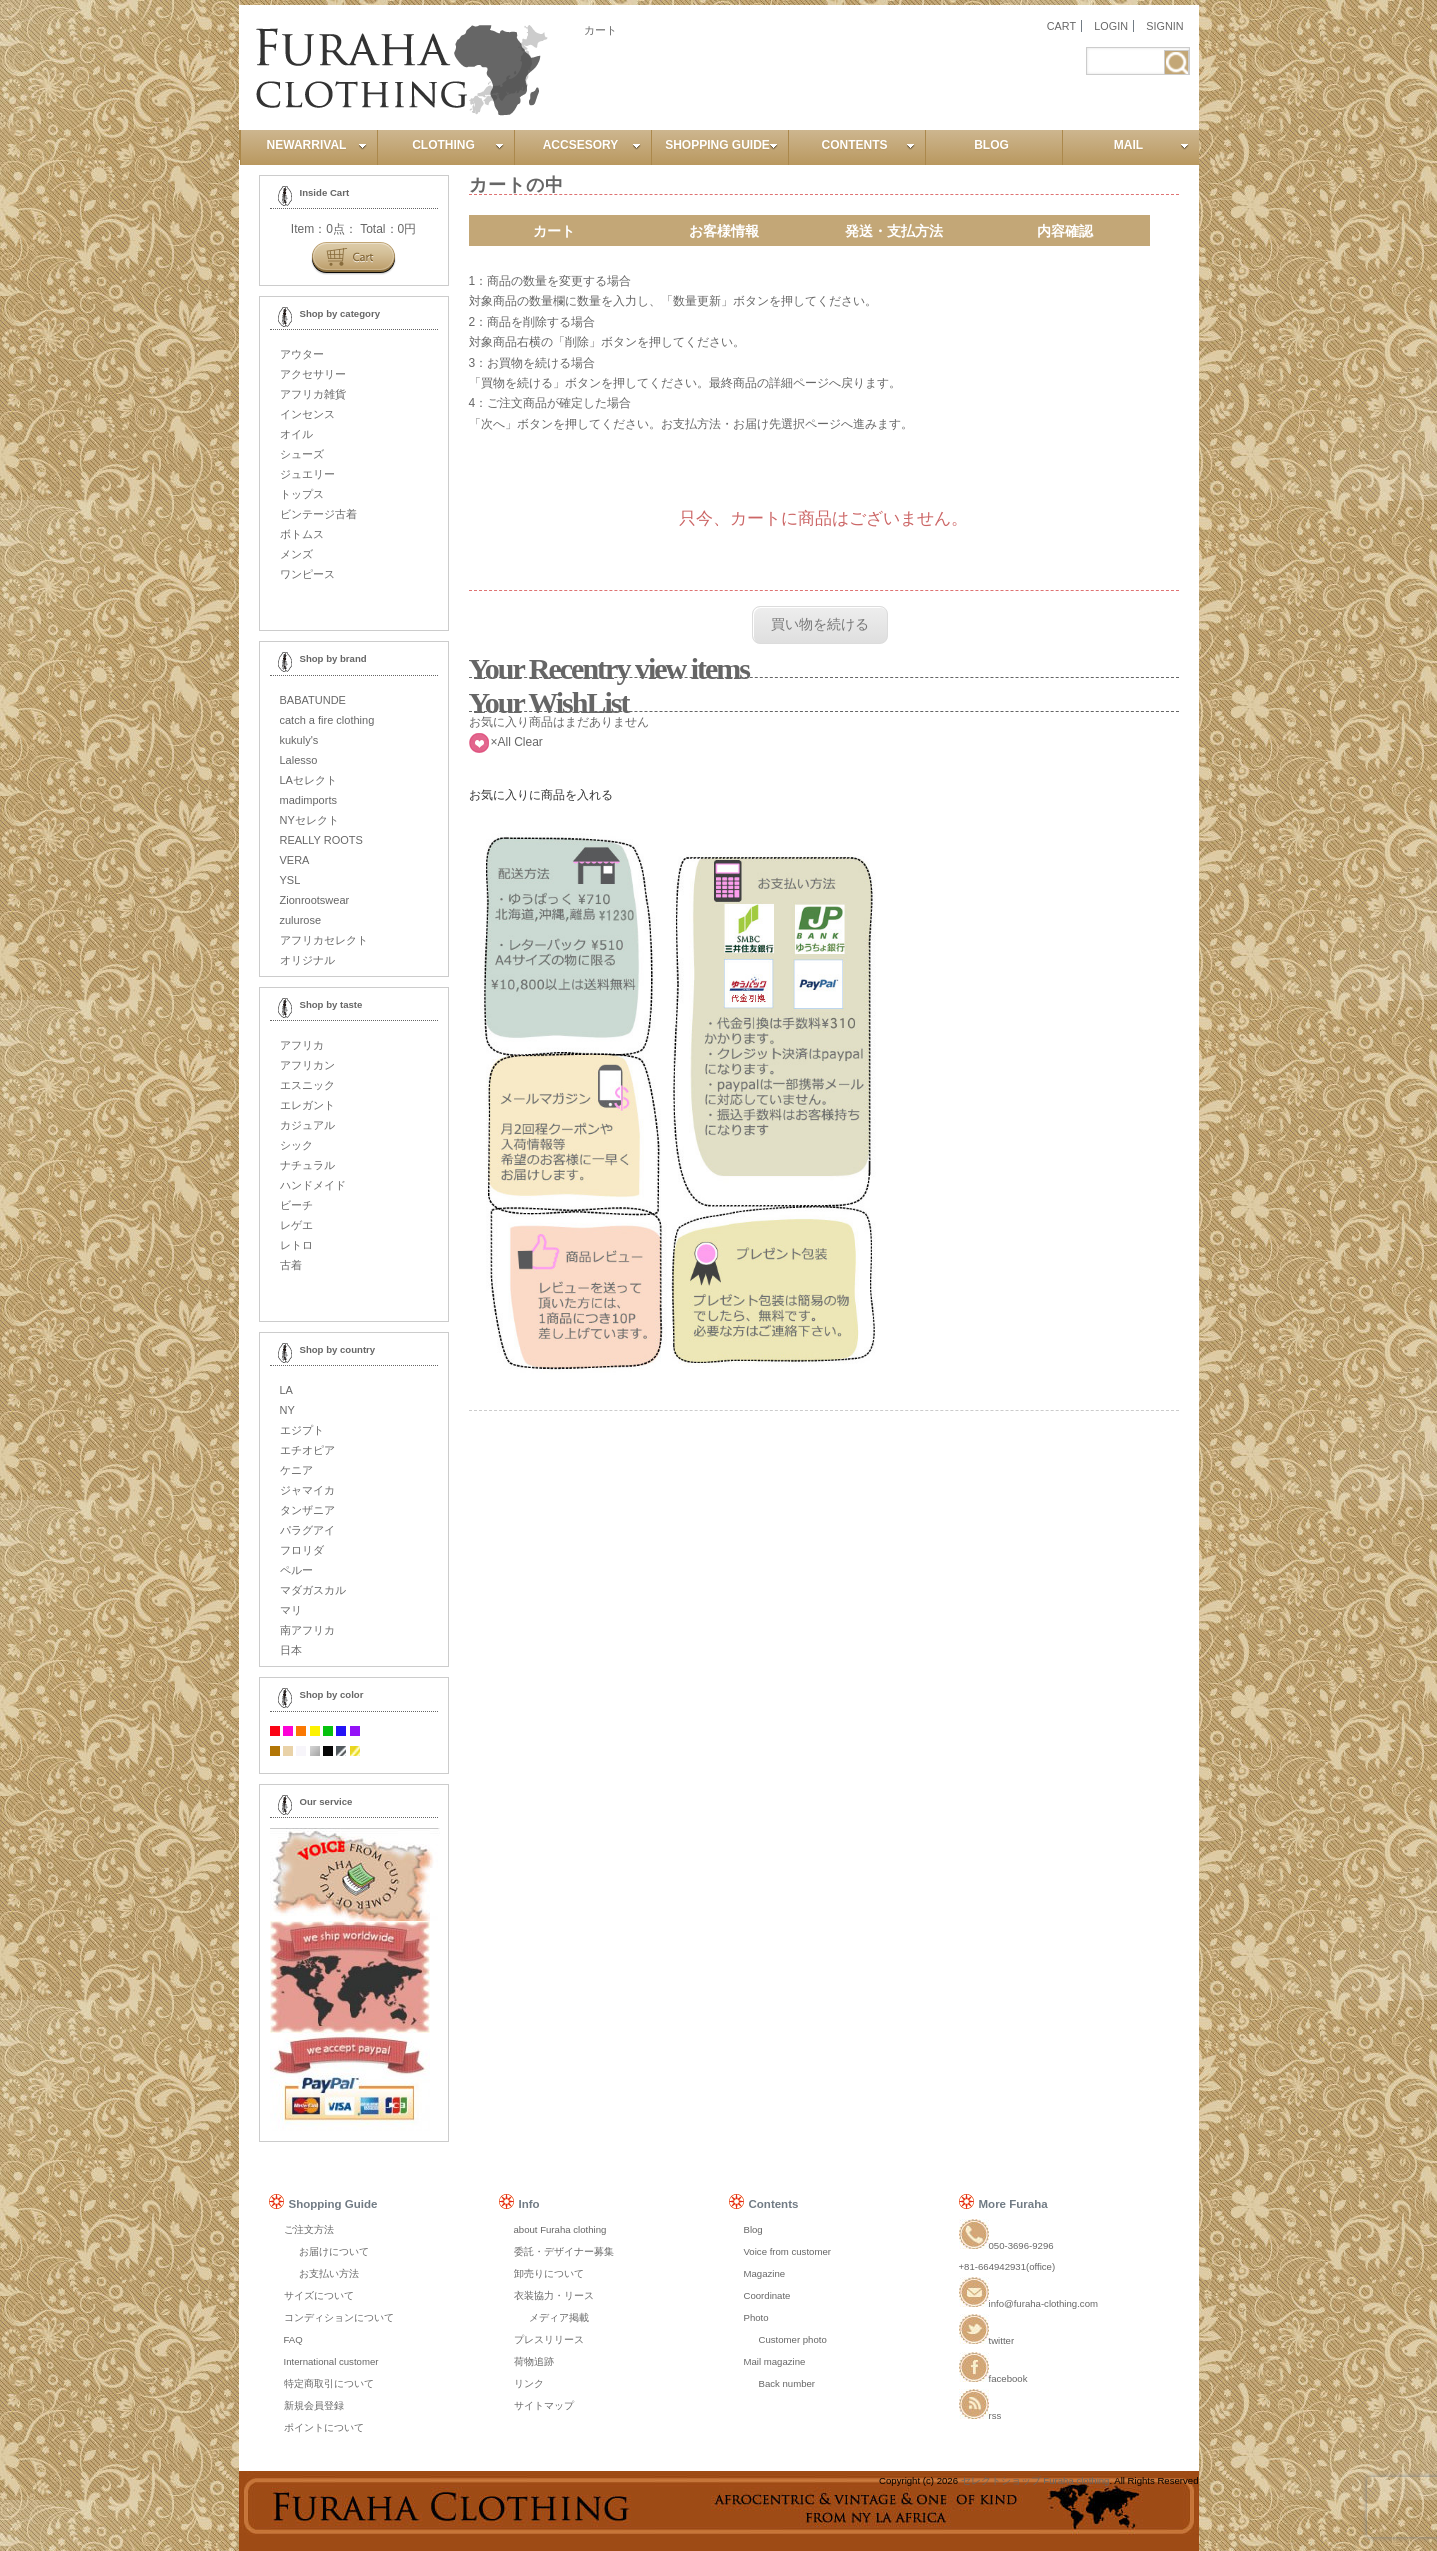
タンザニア (307, 1510)
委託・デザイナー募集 (564, 2251)
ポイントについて (324, 2427)
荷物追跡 (534, 2361)
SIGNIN (1164, 26)
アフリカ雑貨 (313, 394)
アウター (302, 354)
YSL (290, 880)
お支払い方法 (329, 2273)
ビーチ (296, 1205)
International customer (331, 2361)
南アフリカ (307, 1630)
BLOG (991, 145)
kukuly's (299, 740)
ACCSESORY (592, 145)
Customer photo (793, 2339)
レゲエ (296, 1225)
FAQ (293, 2339)
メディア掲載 (559, 2317)
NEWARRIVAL (317, 145)
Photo (756, 2317)
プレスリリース (549, 2339)
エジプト (302, 1430)
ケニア (296, 1470)
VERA (295, 860)
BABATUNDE (313, 700)
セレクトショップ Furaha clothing (1035, 2480)
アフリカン (307, 1065)
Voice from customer (787, 2251)
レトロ (296, 1245)
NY (287, 1410)
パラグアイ (307, 1530)
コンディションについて (339, 2317)
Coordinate (767, 2295)
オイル (296, 434)
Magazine (765, 2273)
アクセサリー (313, 374)
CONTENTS (868, 145)
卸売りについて (549, 2273)
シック (296, 1145)
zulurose (301, 920)
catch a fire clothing (327, 720)
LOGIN (1111, 26)
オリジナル (307, 960)
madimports (308, 800)
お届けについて (334, 2251)
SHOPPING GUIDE (721, 145)
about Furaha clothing (560, 2229)
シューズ (302, 454)
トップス (302, 494)
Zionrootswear (315, 900)
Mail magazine (775, 2361)
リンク (529, 2383)
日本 (291, 1650)
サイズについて (319, 2295)
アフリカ (302, 1045)
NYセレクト (309, 820)
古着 (291, 1265)
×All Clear (517, 742)
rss (980, 2415)
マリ (291, 1610)
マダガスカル (313, 1590)
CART (1061, 26)
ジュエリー (307, 474)
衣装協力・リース (554, 2295)
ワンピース (307, 574)
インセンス (307, 414)
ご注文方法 (309, 2229)
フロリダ (302, 1550)
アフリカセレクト (324, 940)
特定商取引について (329, 2383)
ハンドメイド (313, 1185)
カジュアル (307, 1125)
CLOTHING (457, 145)
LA (286, 1390)
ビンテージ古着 (318, 514)
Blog (753, 2229)
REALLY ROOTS (321, 840)
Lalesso (299, 760)
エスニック (307, 1085)
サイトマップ (544, 2405)
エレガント (307, 1105)
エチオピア (307, 1450)
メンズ (296, 554)
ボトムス (302, 534)
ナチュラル (307, 1165)
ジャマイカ (307, 1490)
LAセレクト (308, 780)
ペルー (296, 1570)
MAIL (1151, 145)
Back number (787, 2383)
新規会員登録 (314, 2405)
